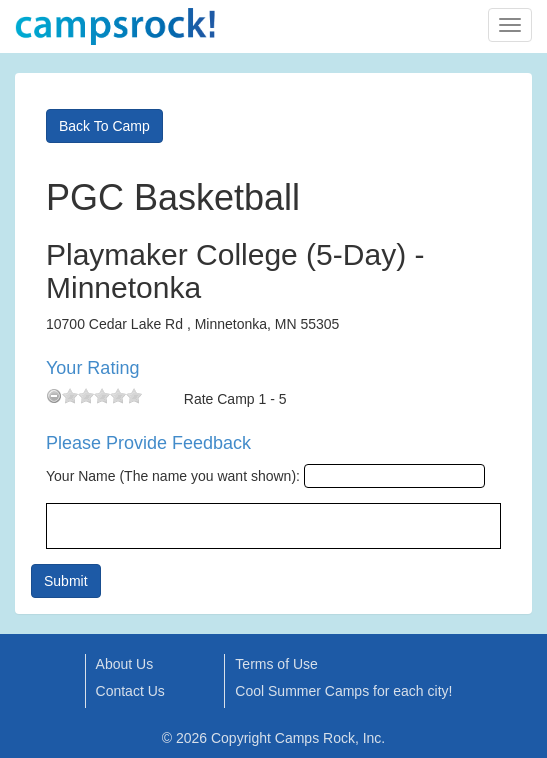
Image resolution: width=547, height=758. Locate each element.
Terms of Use (276, 664)
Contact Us (130, 691)
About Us (125, 664)
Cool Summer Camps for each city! (343, 691)
